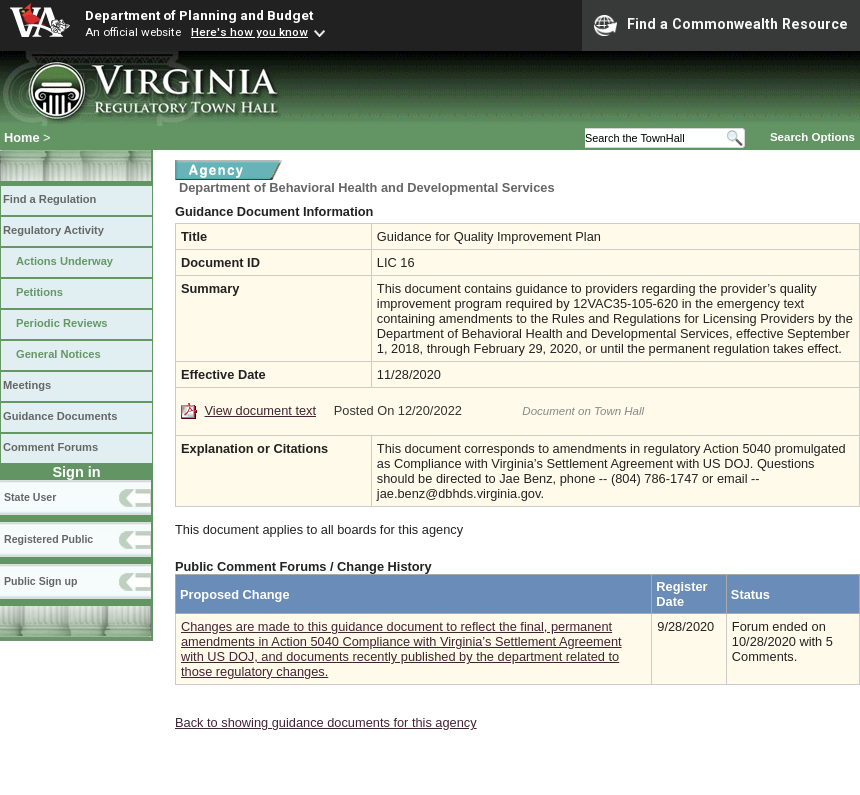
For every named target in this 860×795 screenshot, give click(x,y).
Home (22, 137)
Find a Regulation (49, 199)
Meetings (27, 385)
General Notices (58, 354)
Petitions (39, 292)
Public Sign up (40, 581)
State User (30, 497)
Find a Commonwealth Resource (721, 25)
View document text (260, 410)
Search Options (812, 137)
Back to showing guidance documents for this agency (326, 722)
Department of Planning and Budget (199, 15)
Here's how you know (249, 32)
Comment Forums (50, 447)
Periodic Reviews (62, 323)
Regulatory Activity (53, 230)
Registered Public (48, 539)
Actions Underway (64, 261)
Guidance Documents (60, 416)
